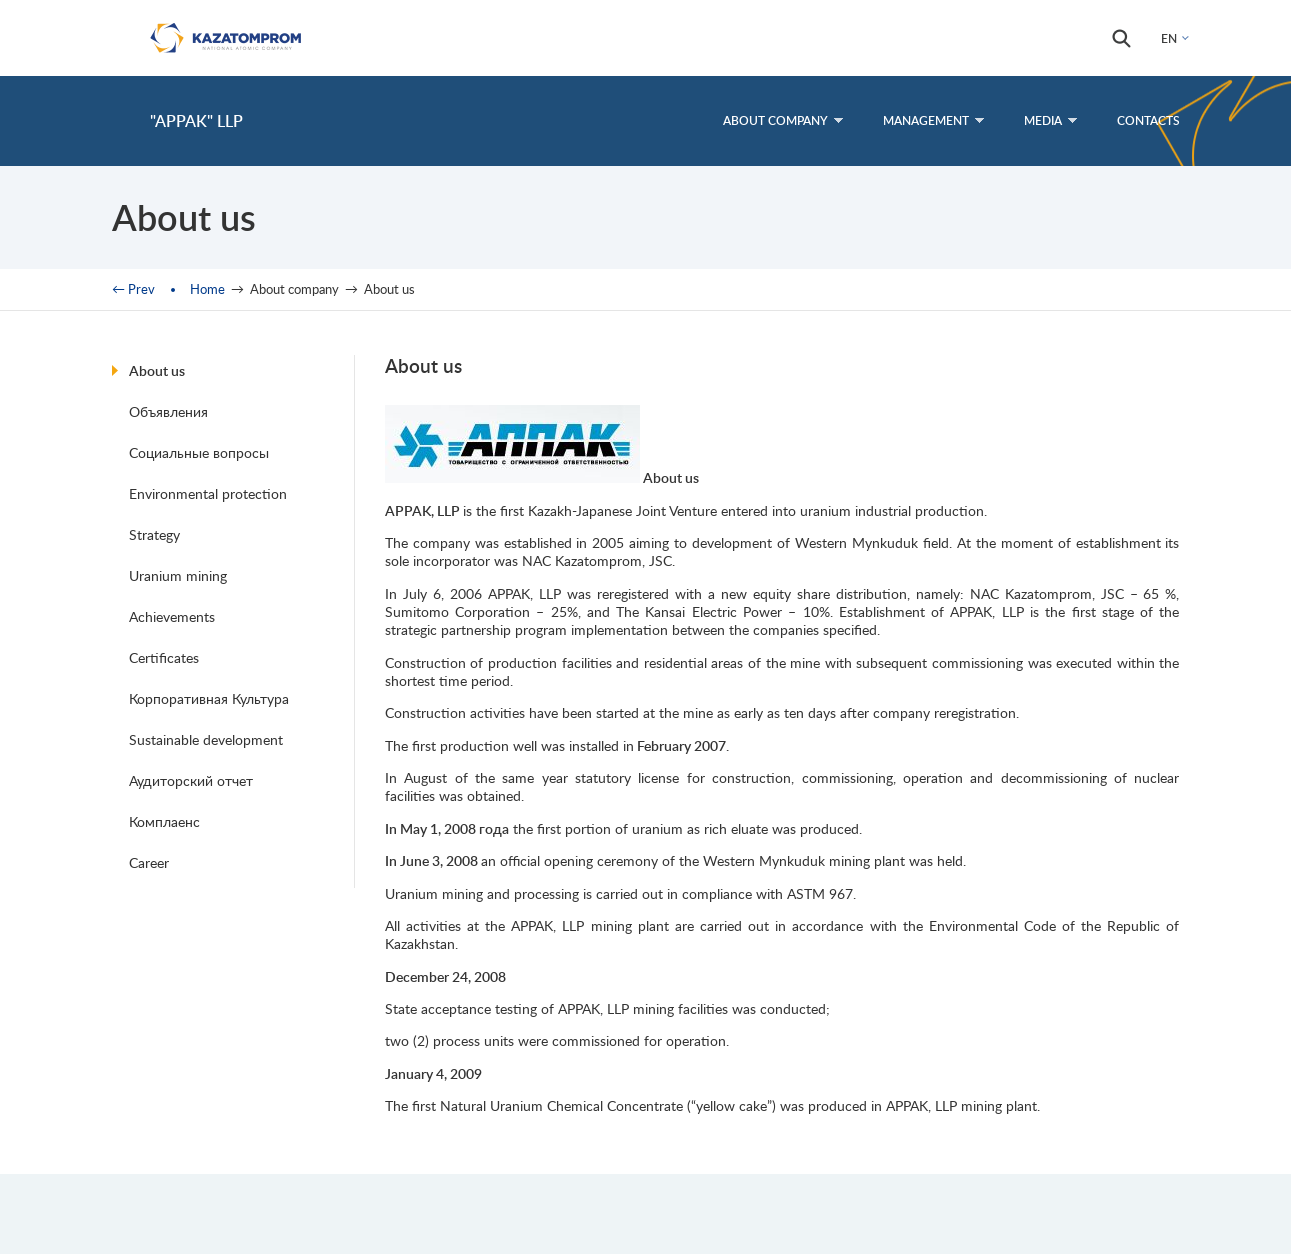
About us (157, 370)
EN (1169, 38)
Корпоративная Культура (209, 698)
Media (1050, 120)
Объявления (168, 411)
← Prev (133, 289)
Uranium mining (178, 575)
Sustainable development (206, 739)
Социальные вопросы (199, 452)
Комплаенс (164, 821)
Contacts (1148, 120)
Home (207, 289)
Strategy (154, 534)
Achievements (172, 616)
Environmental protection (208, 493)
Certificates (164, 657)
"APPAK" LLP (196, 120)
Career (149, 862)
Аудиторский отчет (191, 780)
